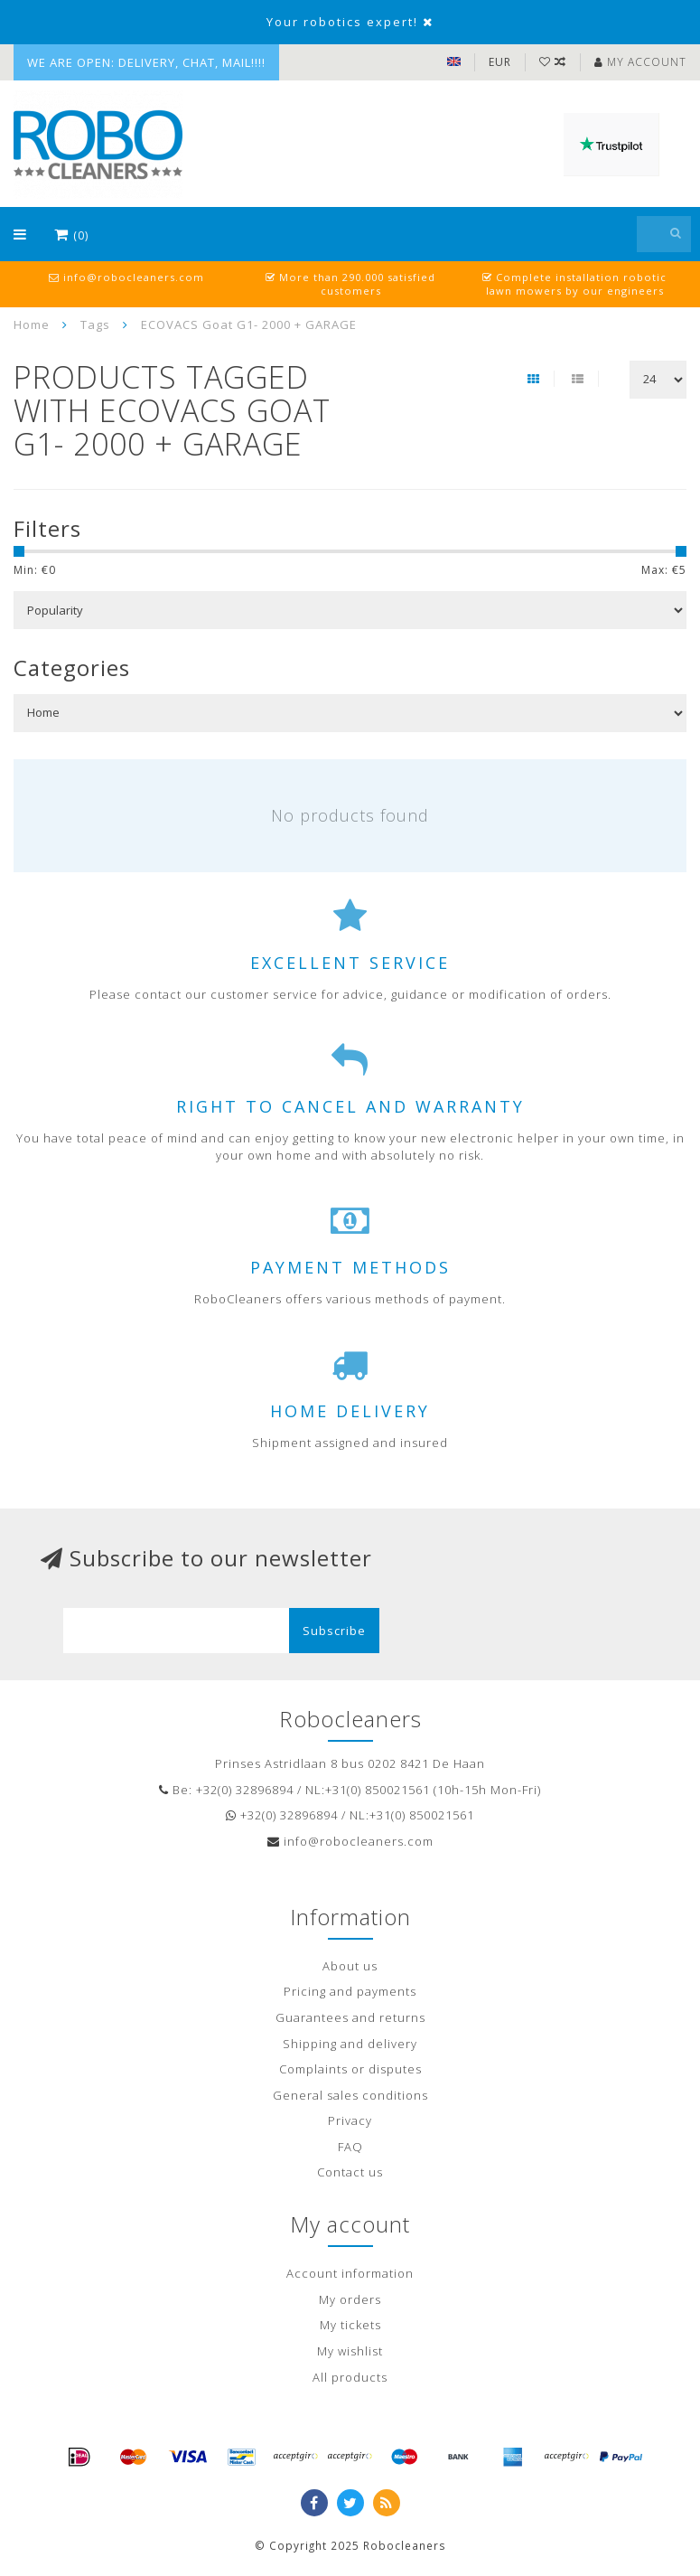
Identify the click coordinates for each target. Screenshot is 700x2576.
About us (350, 1966)
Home (32, 324)
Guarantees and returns (350, 2017)
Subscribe (334, 1630)
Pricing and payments (350, 1991)
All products (350, 2377)
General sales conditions (350, 2095)
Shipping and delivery (350, 2043)
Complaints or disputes (350, 2069)
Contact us (350, 2172)
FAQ (350, 2147)
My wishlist (350, 2351)
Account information (350, 2273)
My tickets (350, 2325)
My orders (350, 2299)
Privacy (350, 2120)
